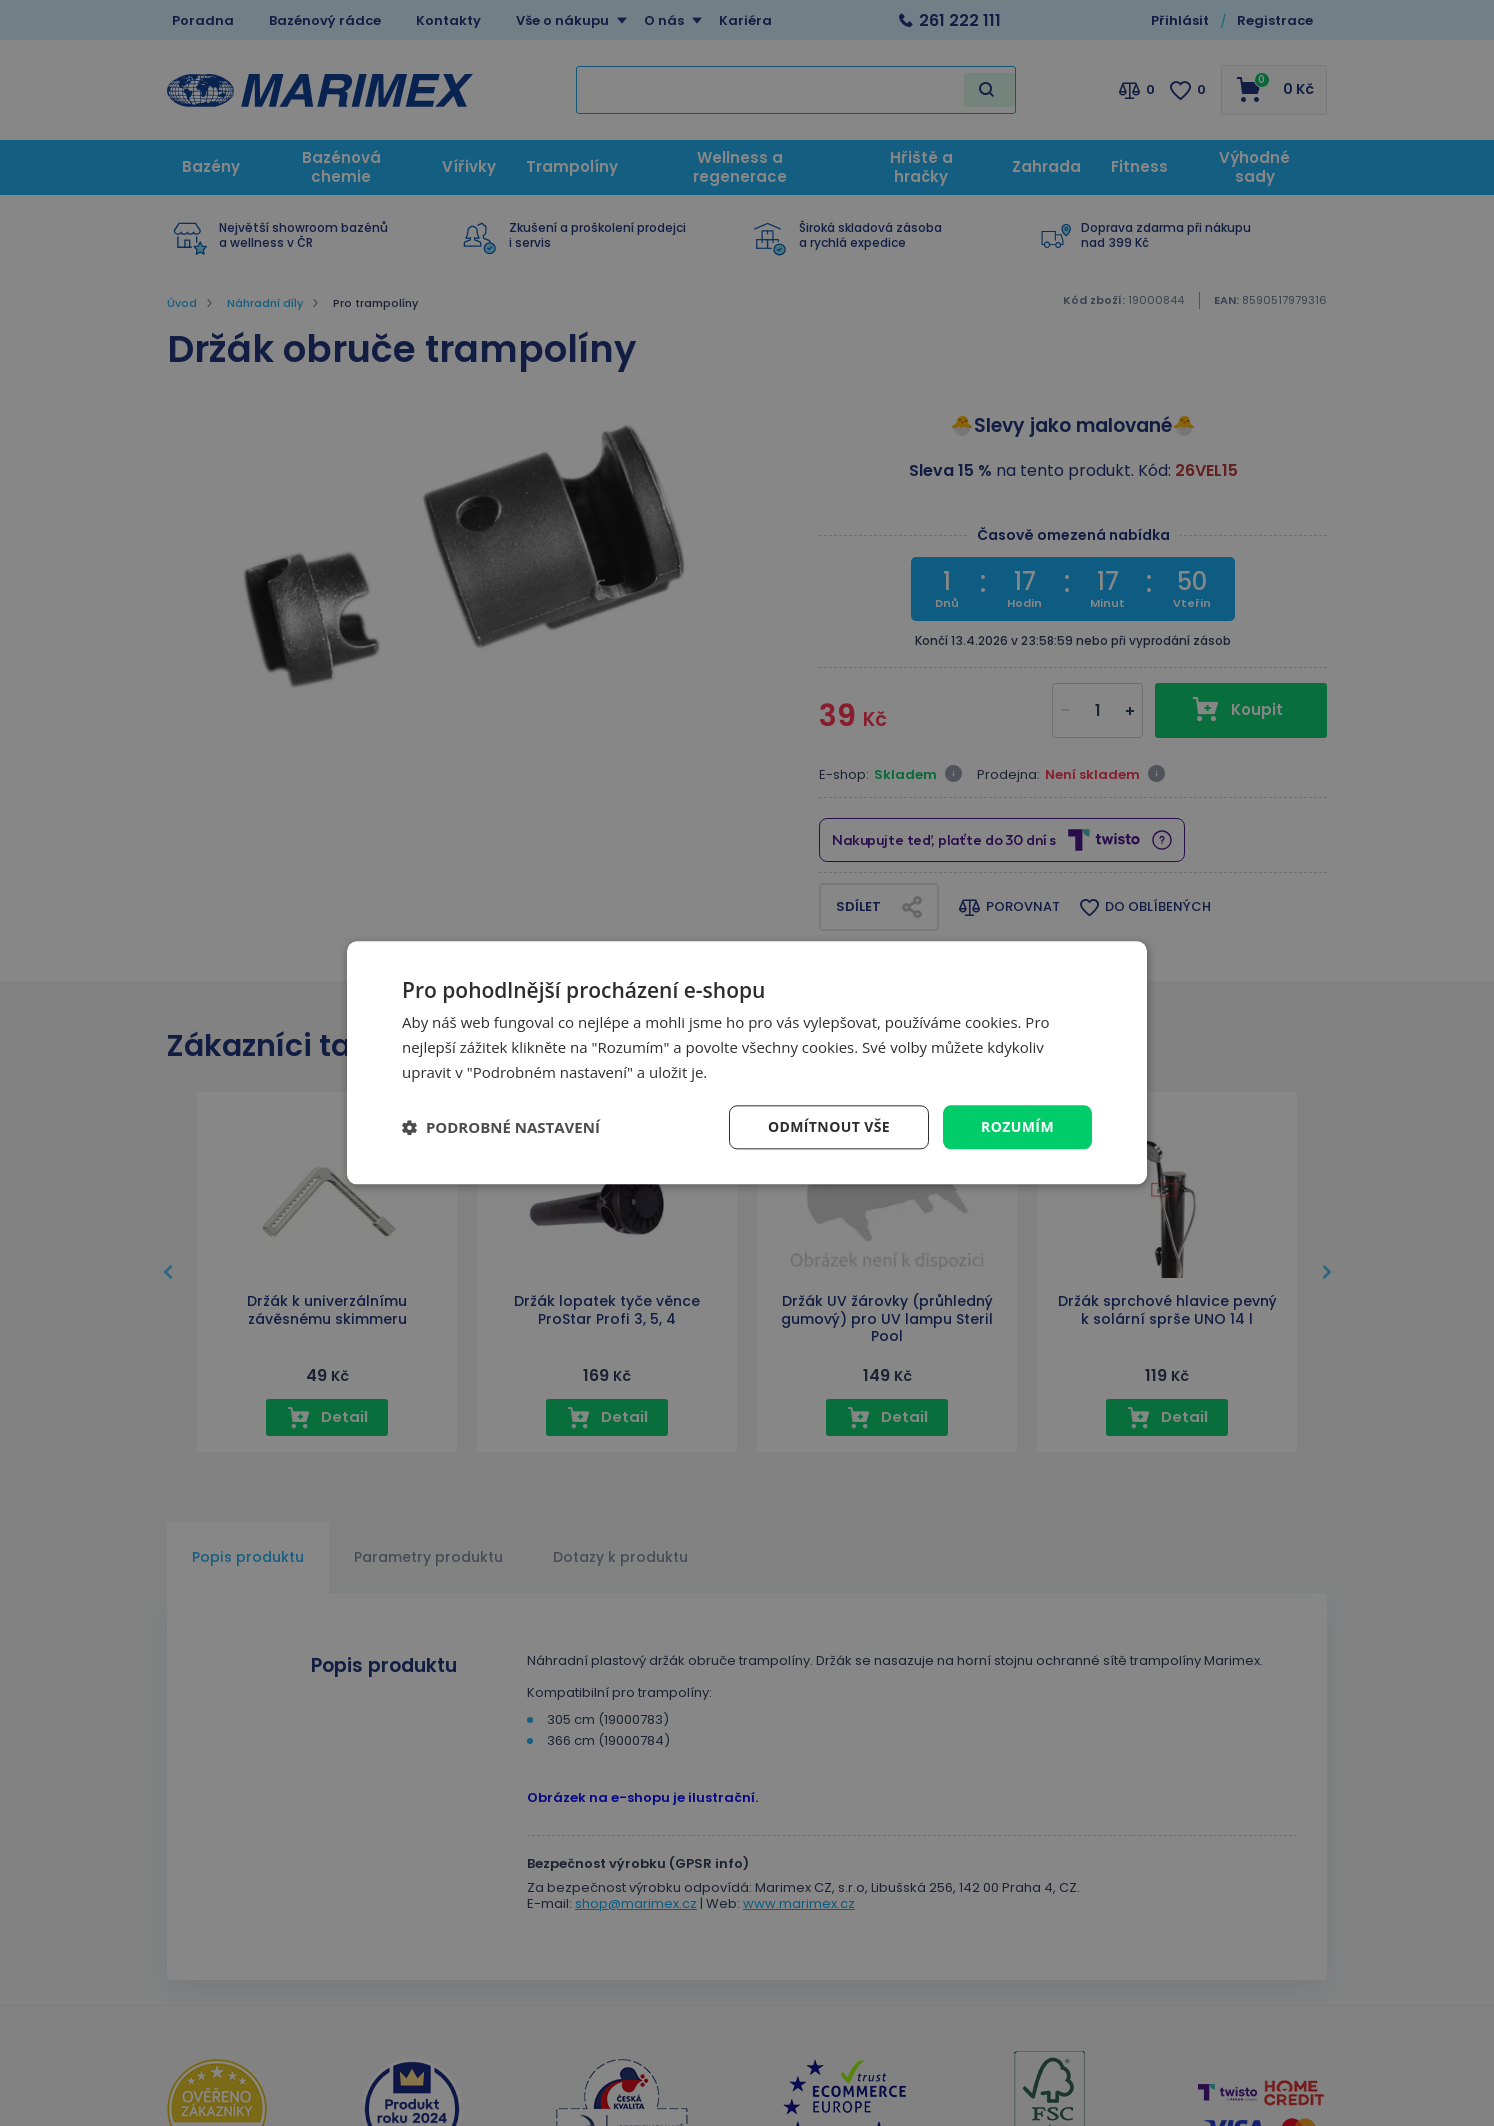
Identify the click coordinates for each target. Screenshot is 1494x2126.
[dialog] (747, 1062)
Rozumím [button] (1017, 1126)
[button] (501, 1127)
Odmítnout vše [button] (829, 1126)
